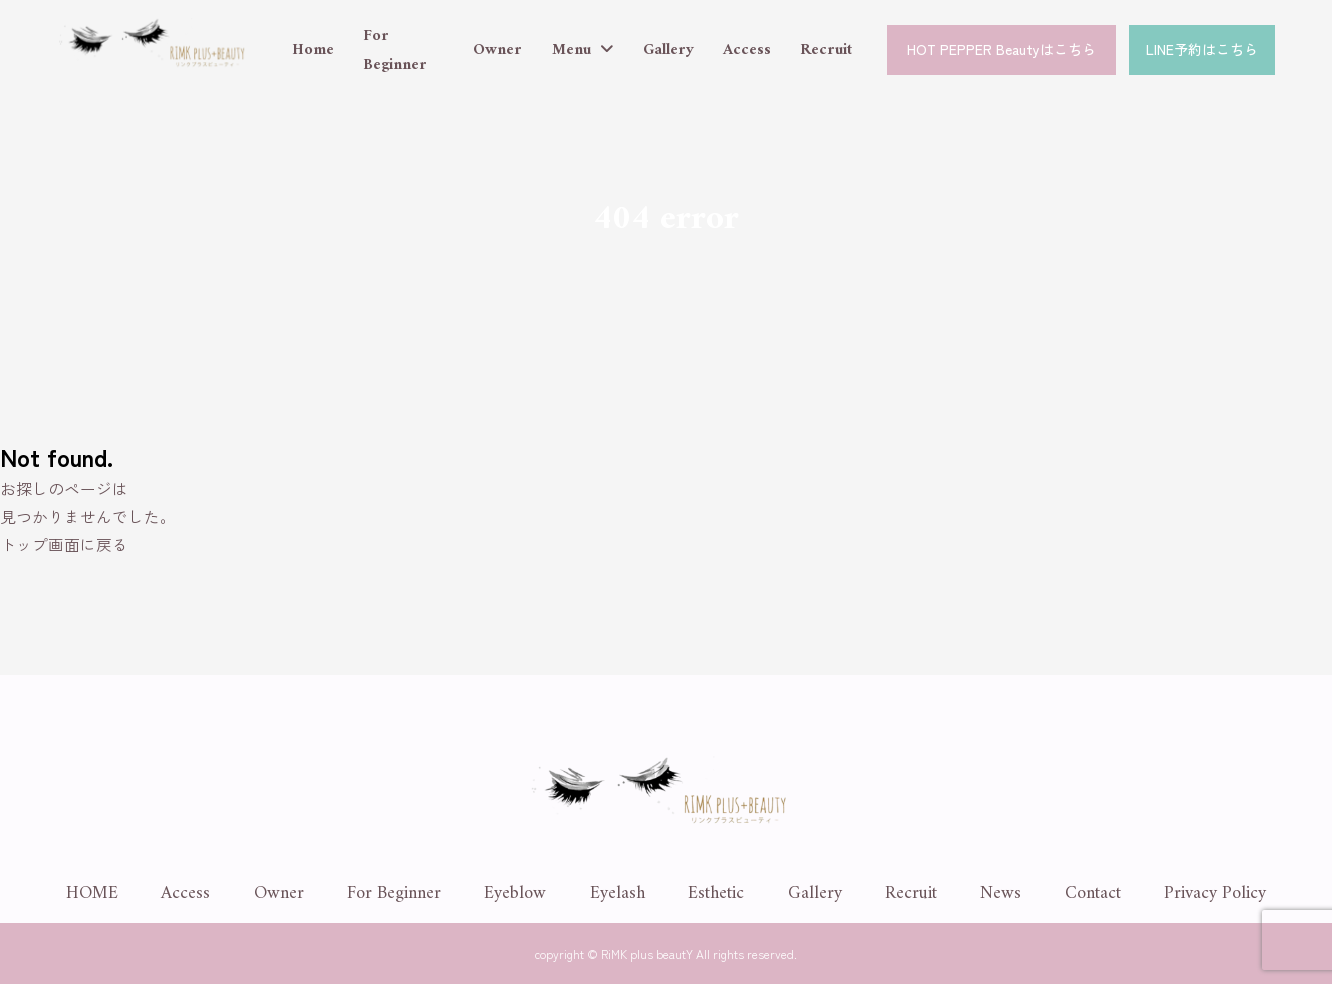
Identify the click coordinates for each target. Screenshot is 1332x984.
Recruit (826, 50)
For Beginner (395, 50)
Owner (497, 50)
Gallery (668, 50)
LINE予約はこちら (1202, 49)
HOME (92, 893)
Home (313, 50)
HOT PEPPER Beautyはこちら (1001, 49)
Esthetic (716, 893)
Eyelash (617, 893)
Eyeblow (515, 893)
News (1000, 893)
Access (747, 50)
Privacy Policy (1215, 893)
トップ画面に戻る (64, 544)
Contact (1093, 893)
